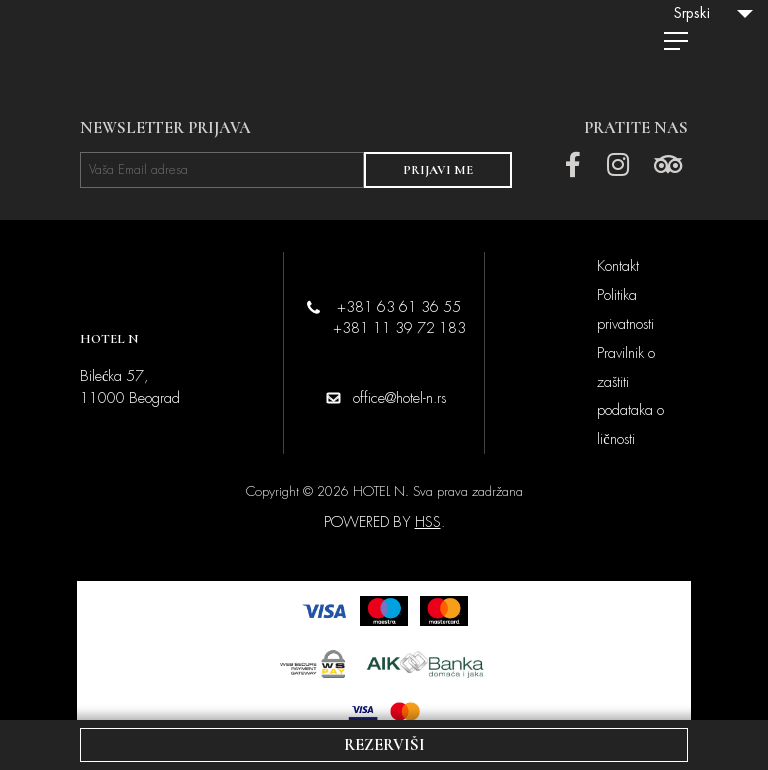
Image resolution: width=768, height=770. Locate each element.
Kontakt (618, 266)
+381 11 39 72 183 (399, 328)
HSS (428, 522)
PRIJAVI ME (438, 170)
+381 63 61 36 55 (399, 307)
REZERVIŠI (384, 745)
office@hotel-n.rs (399, 398)
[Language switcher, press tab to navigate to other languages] (713, 13)
